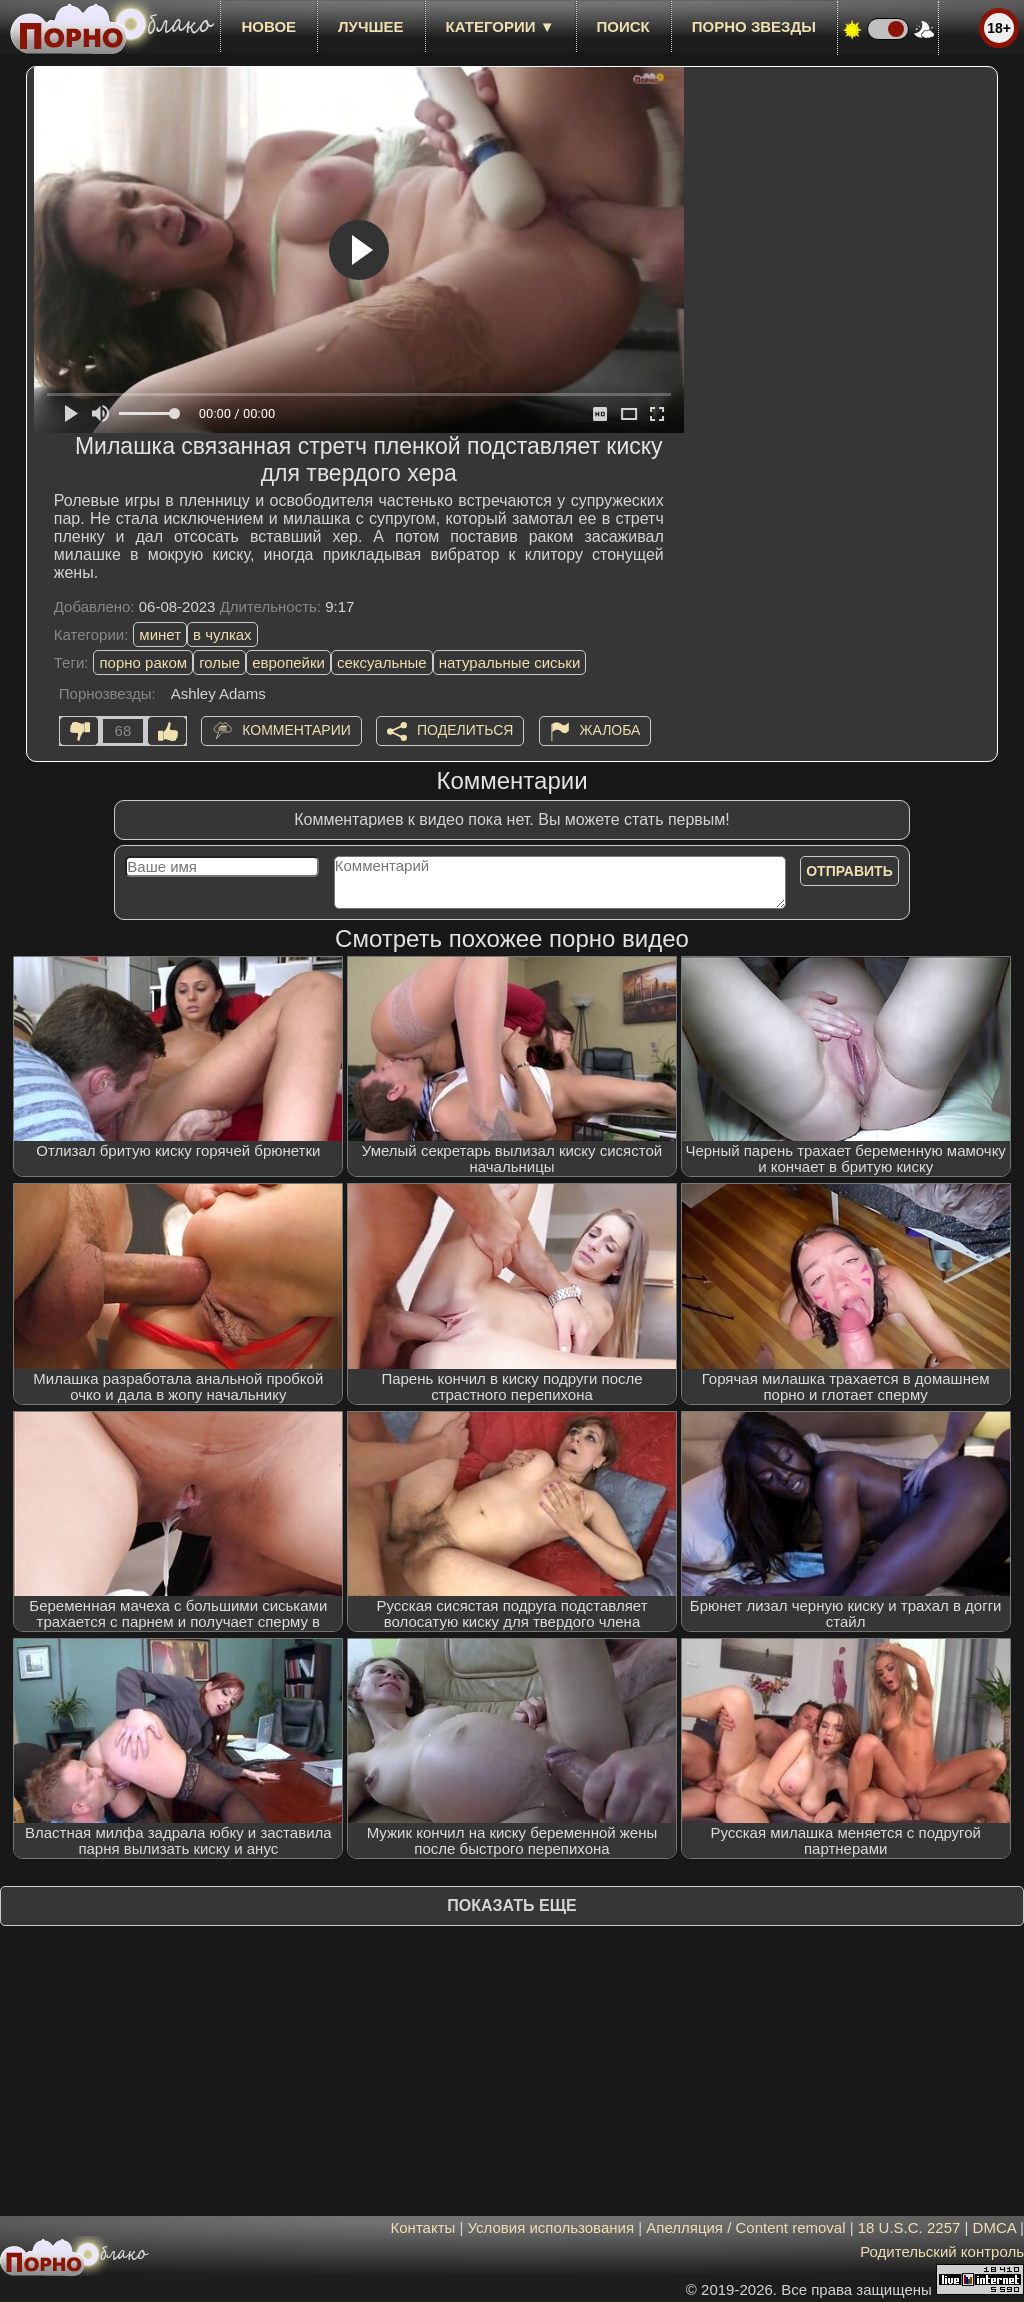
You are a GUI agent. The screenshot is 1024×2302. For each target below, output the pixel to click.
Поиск (623, 26)
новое (268, 26)
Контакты (423, 2227)
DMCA (994, 2227)
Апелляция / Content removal (745, 2227)
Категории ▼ (500, 26)
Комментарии (296, 730)
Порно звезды (754, 26)
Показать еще (511, 1905)
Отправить (849, 871)
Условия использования (551, 2227)
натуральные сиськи (510, 662)
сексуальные (382, 662)
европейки (288, 662)
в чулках (222, 634)
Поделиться (465, 730)
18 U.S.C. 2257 (909, 2227)
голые (219, 662)
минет (160, 634)
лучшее (370, 26)
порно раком (143, 662)
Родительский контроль (942, 2251)
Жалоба (610, 730)
